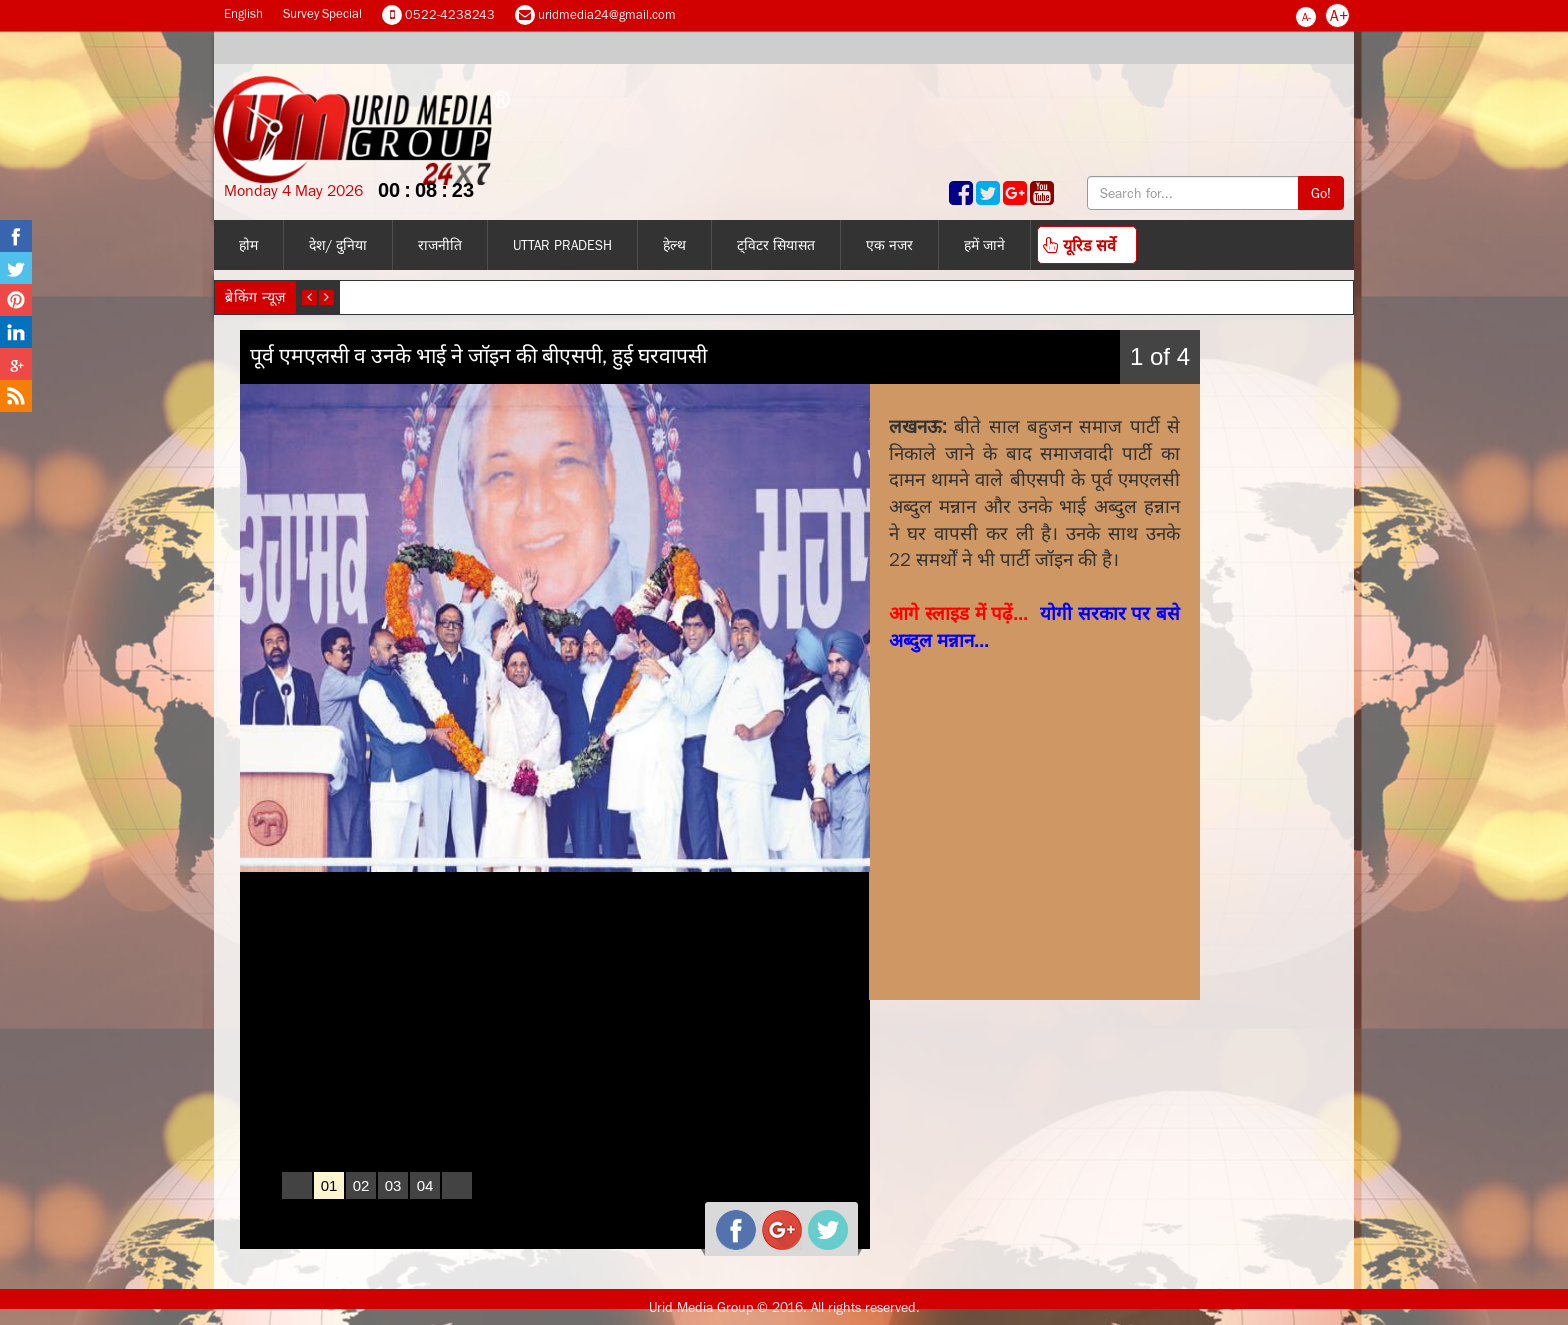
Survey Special (322, 13)
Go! (1321, 193)
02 (361, 1185)
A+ (1339, 15)
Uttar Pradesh (562, 245)
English (243, 13)
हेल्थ (674, 245)
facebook (728, 1222)
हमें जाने (984, 245)
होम (248, 245)
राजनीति (440, 245)
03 (393, 1185)
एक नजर (889, 245)
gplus (774, 1222)
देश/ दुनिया (338, 245)
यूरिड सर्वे (1079, 245)
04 (425, 1185)
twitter (820, 1222)
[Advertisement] (1039, 789)
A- (1306, 17)
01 (329, 1185)
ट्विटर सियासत (776, 245)
